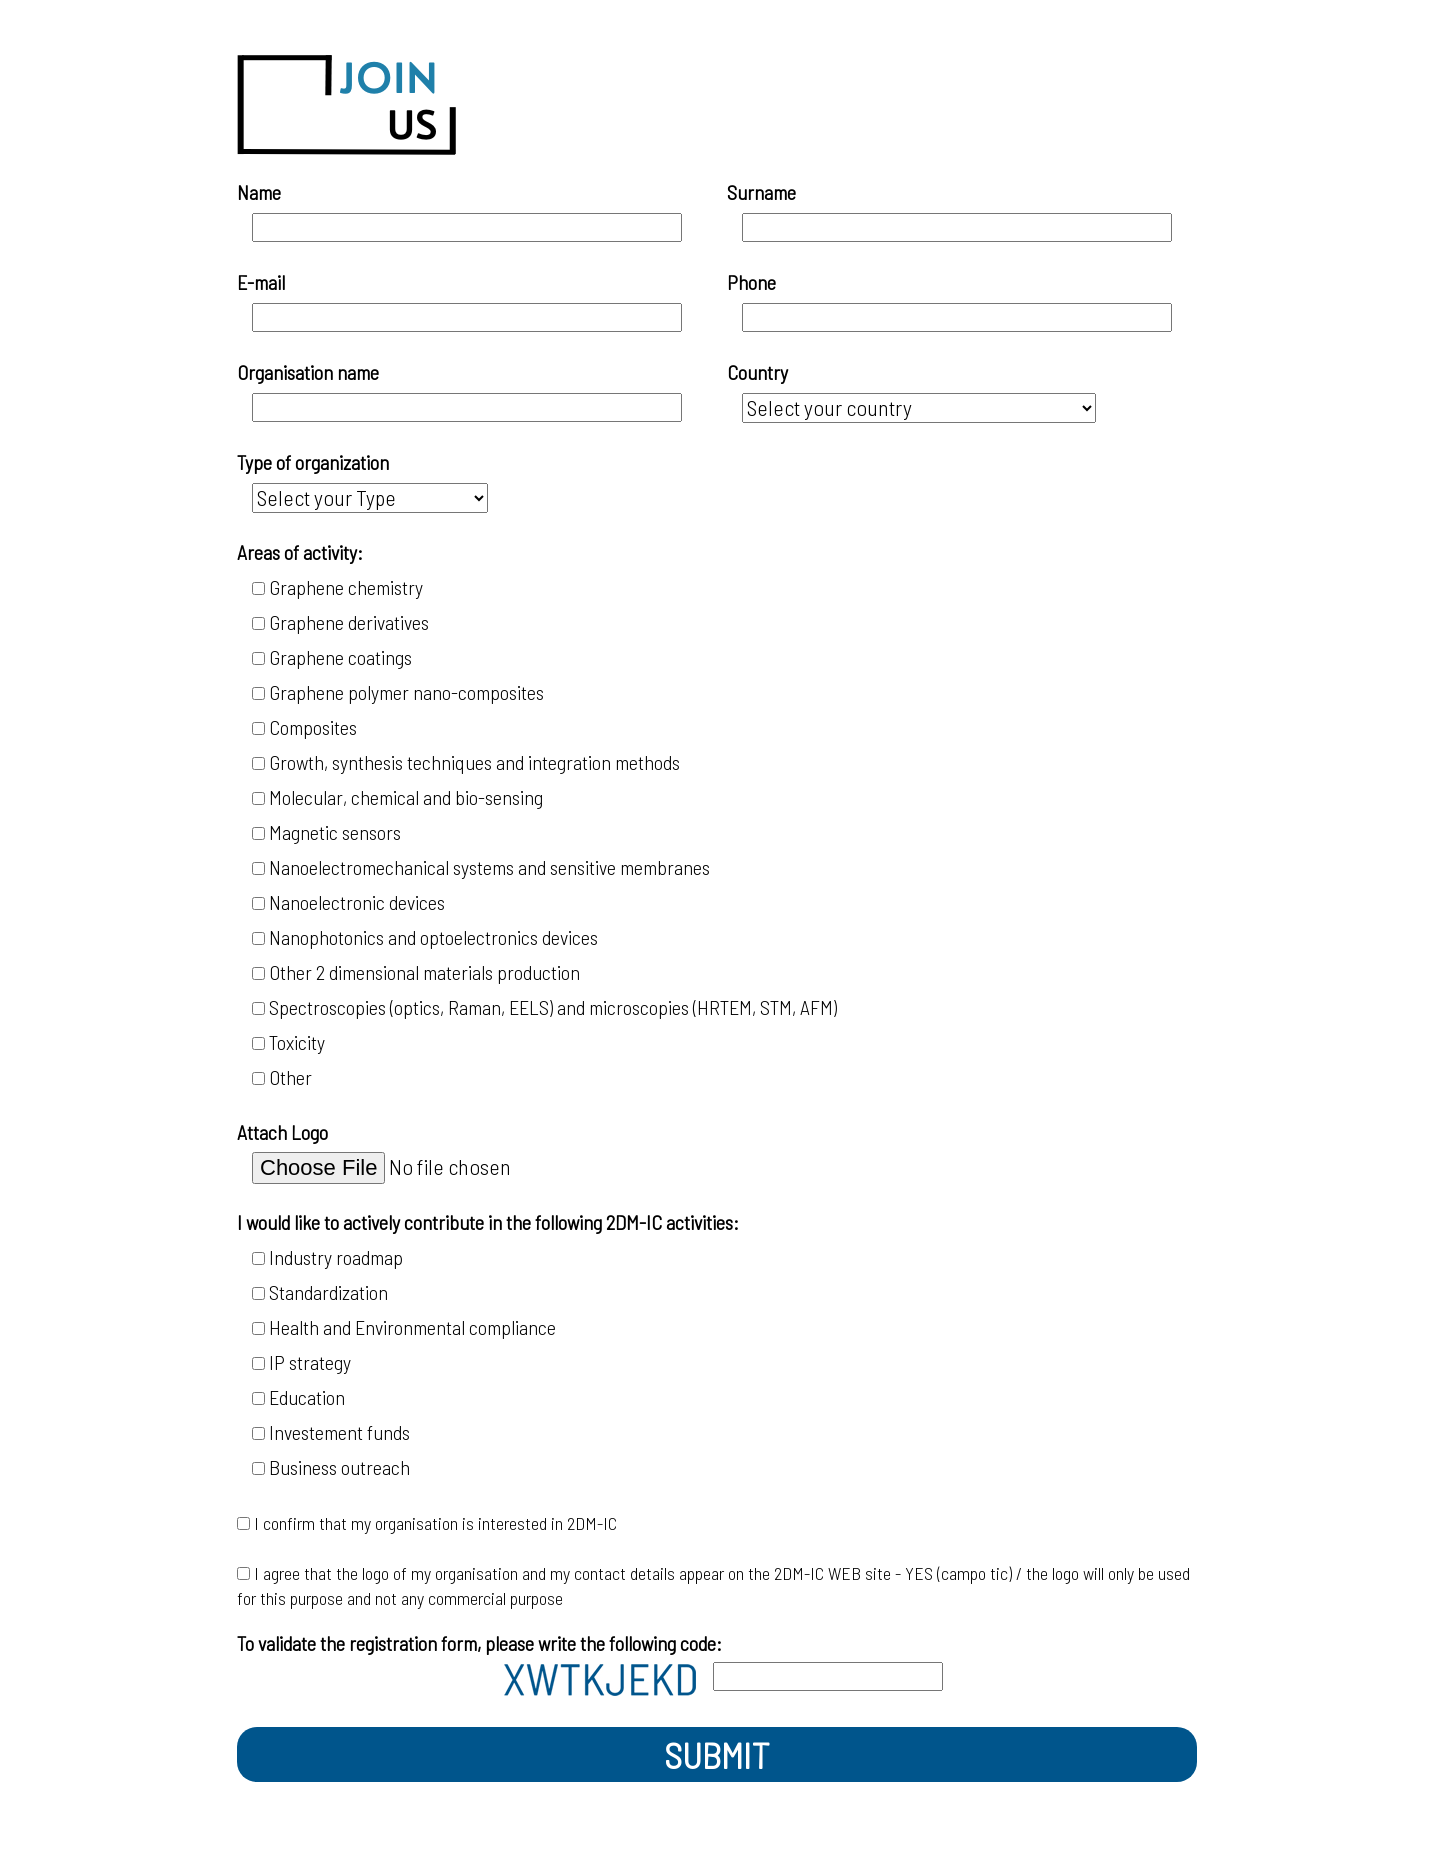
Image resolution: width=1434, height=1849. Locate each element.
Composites (313, 727)
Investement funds (339, 1432)
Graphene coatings (340, 657)
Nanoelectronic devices (357, 902)
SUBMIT (717, 1754)
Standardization (328, 1292)
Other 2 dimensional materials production (424, 972)
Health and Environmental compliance (412, 1327)
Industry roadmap (336, 1257)
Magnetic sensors (335, 832)
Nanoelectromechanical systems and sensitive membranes (489, 867)
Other (296, 1077)
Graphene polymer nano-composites (406, 692)
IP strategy (310, 1362)
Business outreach (339, 1467)
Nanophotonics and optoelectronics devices (433, 937)
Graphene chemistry (346, 587)
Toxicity (297, 1042)
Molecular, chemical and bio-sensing (406, 797)
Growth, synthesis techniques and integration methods (474, 762)
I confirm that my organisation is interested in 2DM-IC (435, 1523)
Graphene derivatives (349, 622)
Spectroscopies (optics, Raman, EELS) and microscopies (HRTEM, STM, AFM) (553, 1007)
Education (307, 1397)
